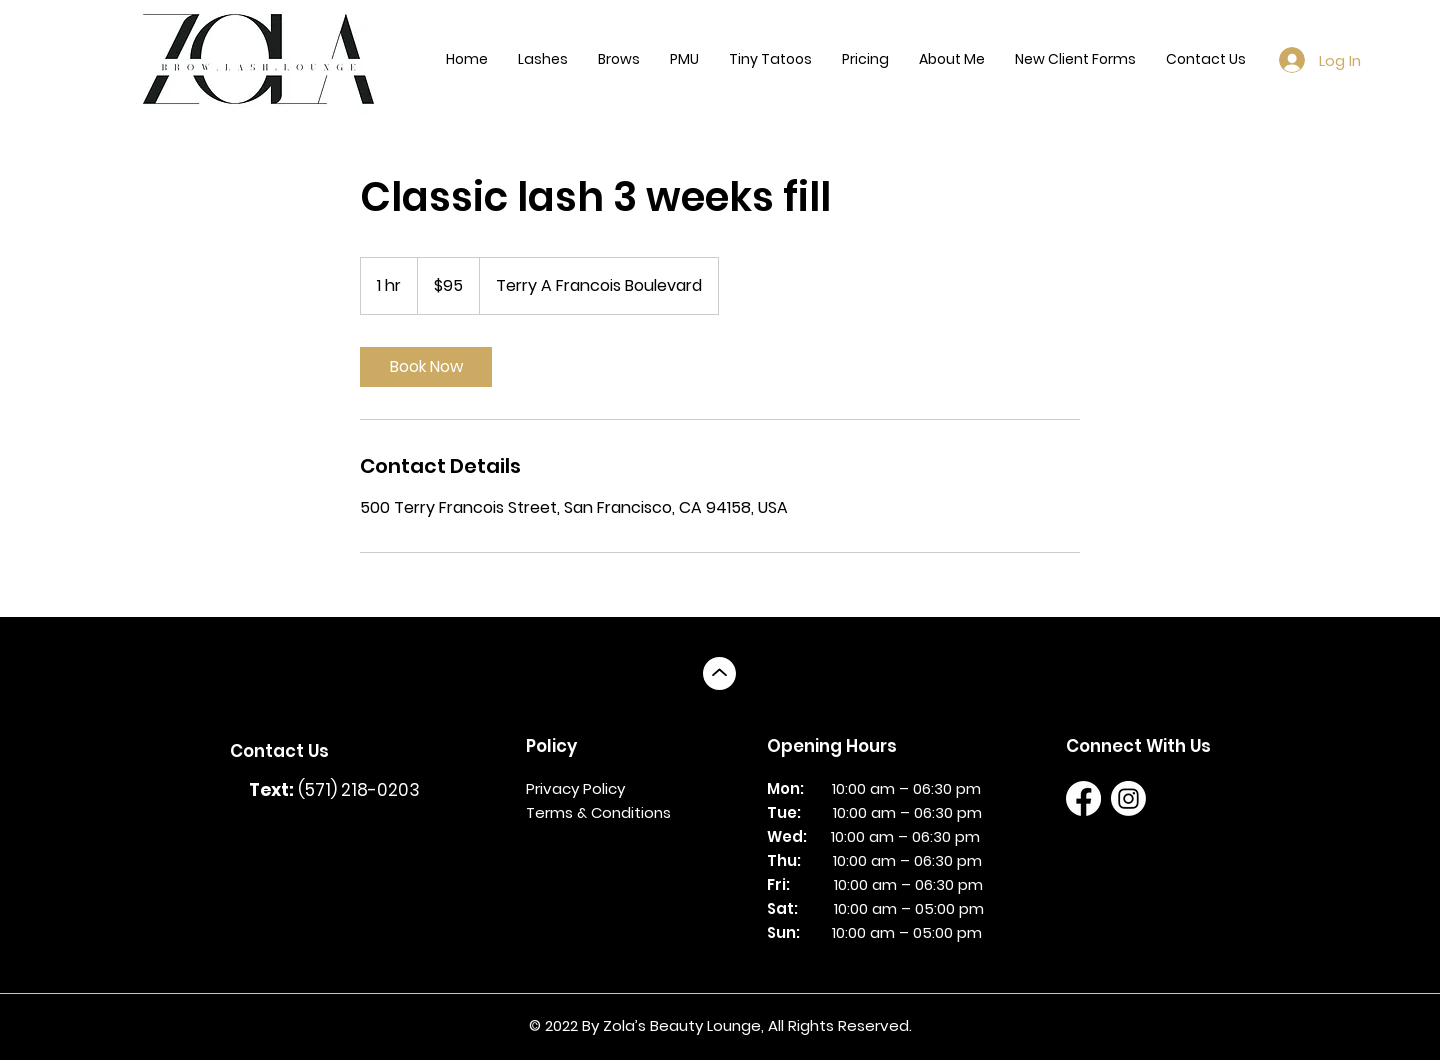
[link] (426, 367)
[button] (543, 59)
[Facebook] (1083, 798)
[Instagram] (1128, 798)
